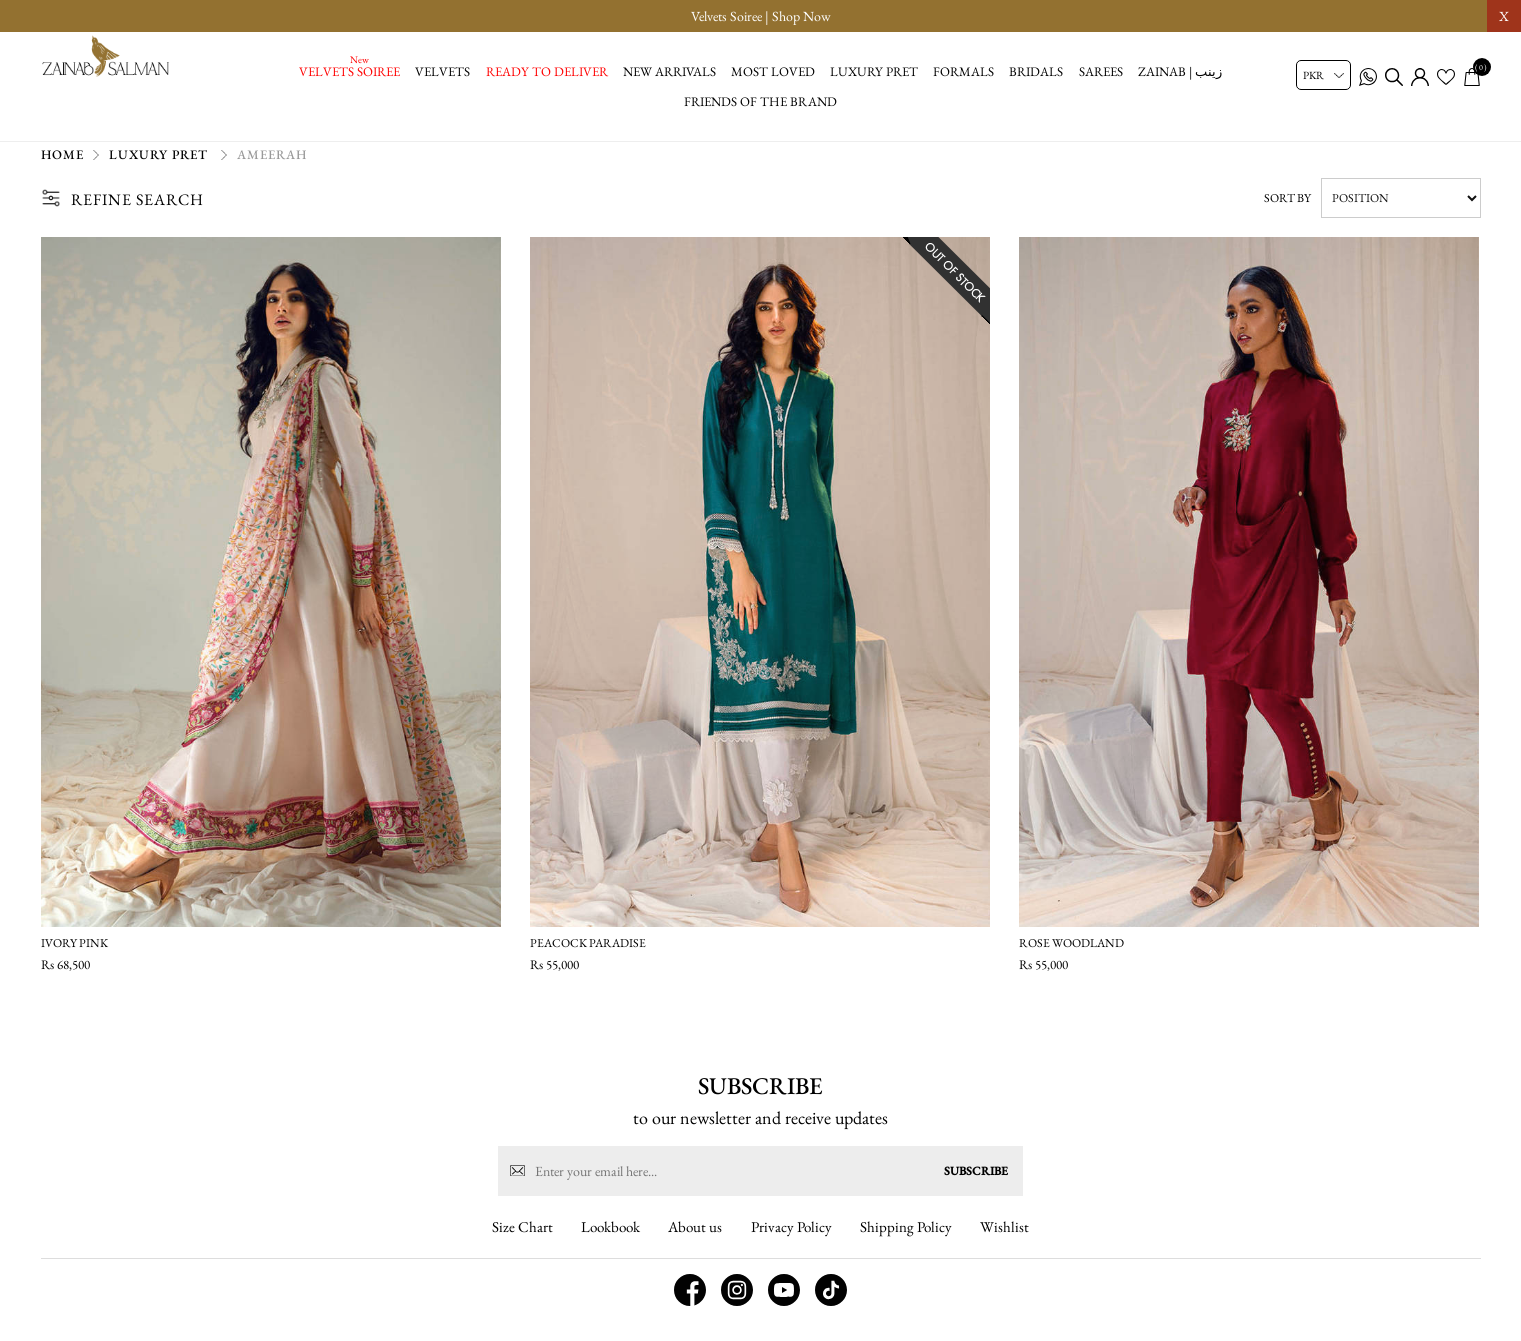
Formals (963, 71)
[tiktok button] (831, 1310)
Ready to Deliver (547, 71)
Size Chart (522, 1245)
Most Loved (773, 71)
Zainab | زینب (1180, 71)
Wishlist (1004, 1245)
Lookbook (610, 1245)
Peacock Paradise (588, 952)
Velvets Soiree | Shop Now (761, 16)
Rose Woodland (1071, 952)
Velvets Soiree (349, 71)
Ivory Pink (74, 952)
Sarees (1101, 71)
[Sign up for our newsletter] (760, 1190)
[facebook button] (690, 1310)
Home (62, 164)
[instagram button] (737, 1310)
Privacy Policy (791, 1245)
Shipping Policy (906, 1245)
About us (695, 1245)
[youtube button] (784, 1310)
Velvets (442, 71)
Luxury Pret (874, 71)
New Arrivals (669, 71)
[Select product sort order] (1401, 207)
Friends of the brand (760, 101)
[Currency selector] (1323, 75)
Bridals (1036, 71)
